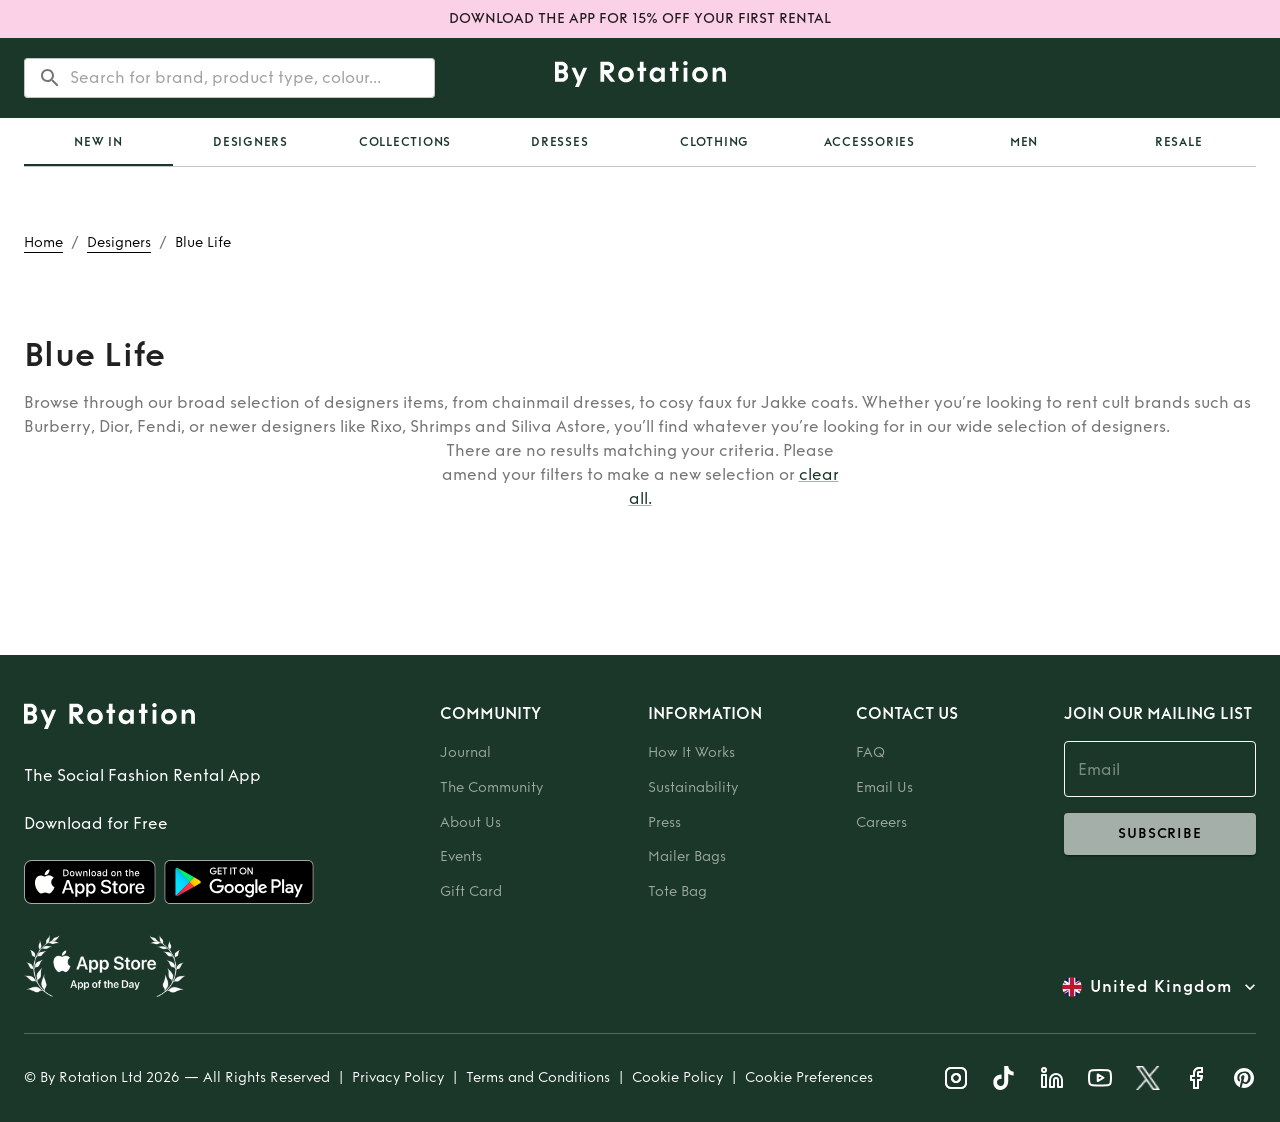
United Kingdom (1161, 987)
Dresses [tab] (559, 142)
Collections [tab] (405, 142)
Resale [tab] (1179, 142)
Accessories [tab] (869, 142)
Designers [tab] (250, 142)
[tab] (98, 142)
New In (98, 142)
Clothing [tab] (714, 142)
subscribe (1160, 834)
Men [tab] (1024, 142)
